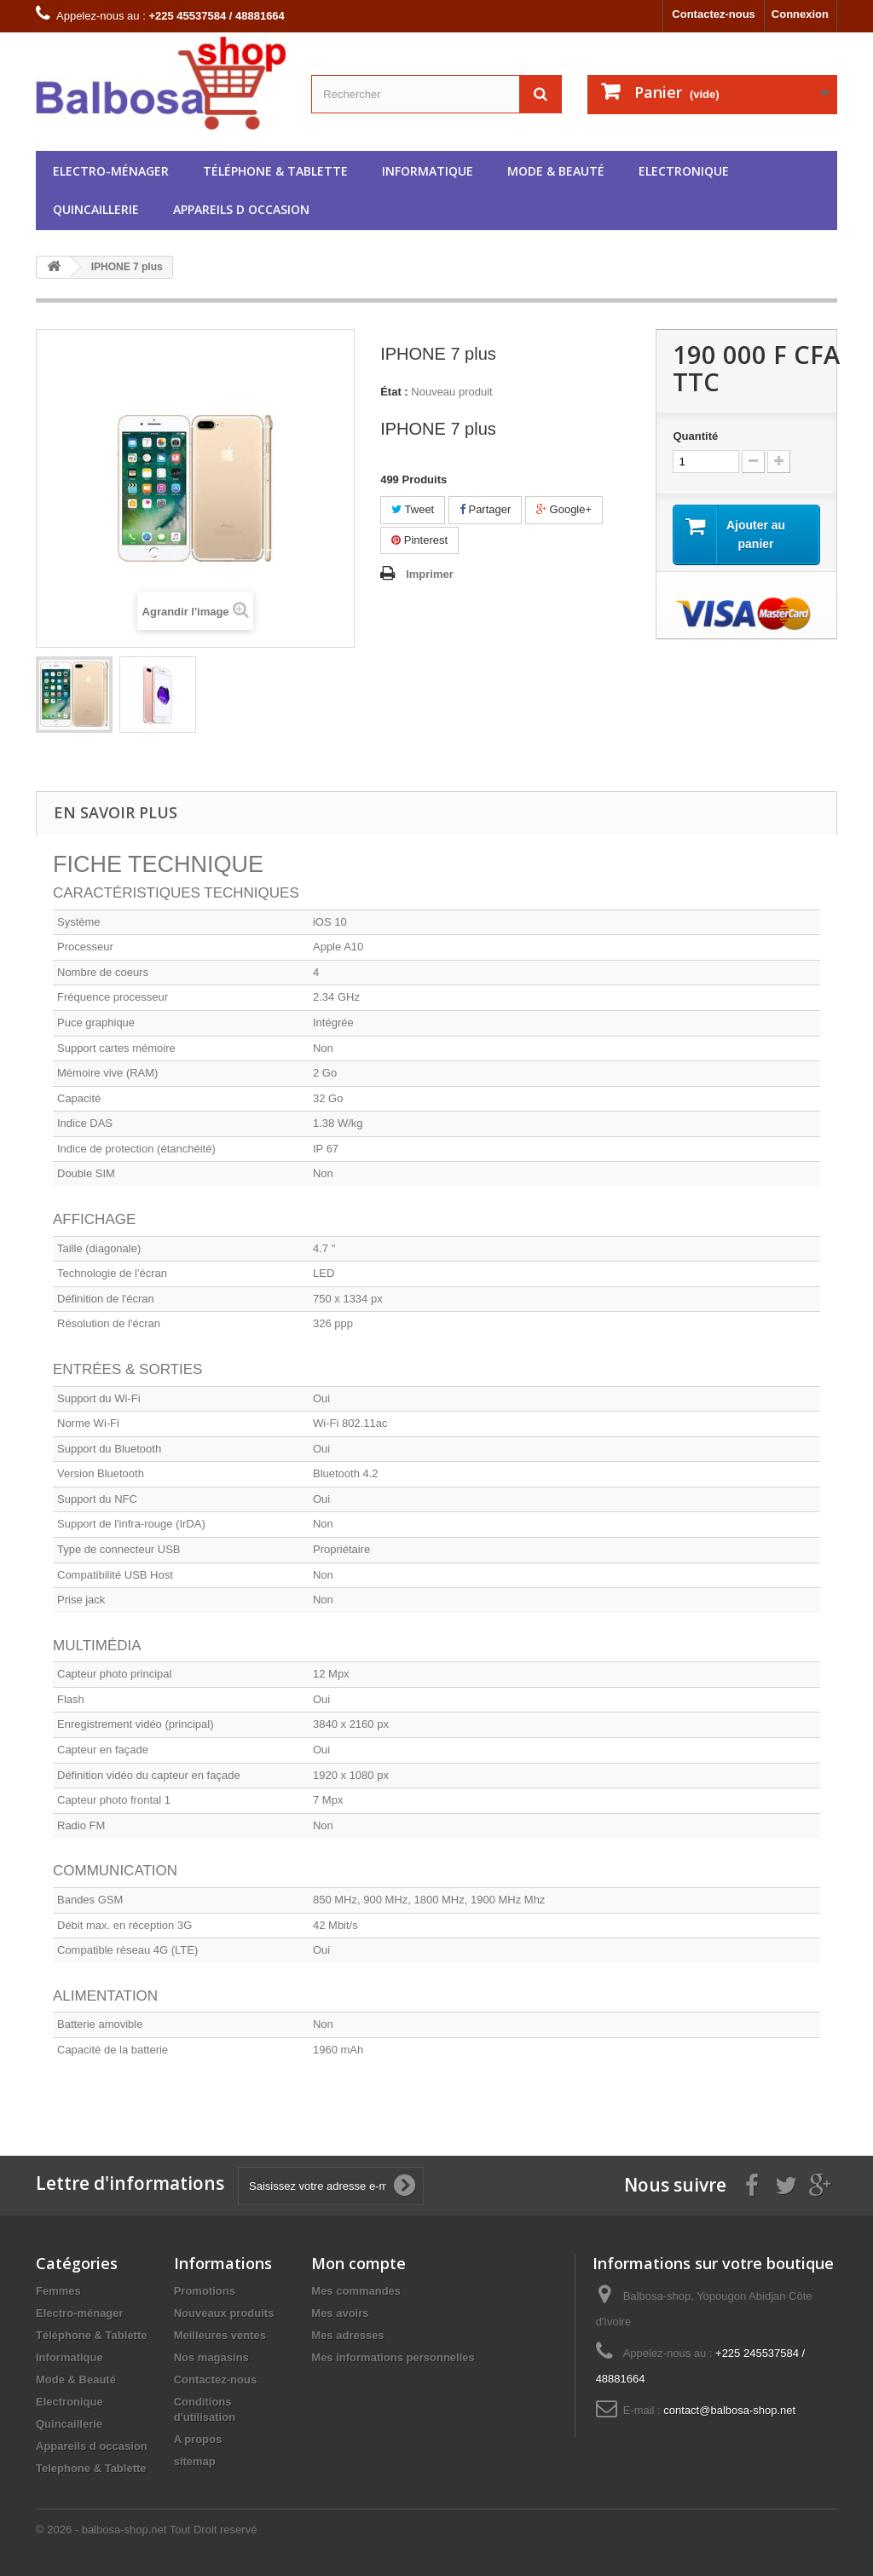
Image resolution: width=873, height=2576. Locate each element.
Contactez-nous (713, 14)
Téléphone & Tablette (275, 171)
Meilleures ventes (220, 2335)
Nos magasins (211, 2357)
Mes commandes (356, 2290)
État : (394, 391)
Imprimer (430, 574)
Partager (485, 509)
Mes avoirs (339, 2313)
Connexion (800, 14)
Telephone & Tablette (91, 2468)
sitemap (195, 2461)
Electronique (684, 171)
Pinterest (419, 540)
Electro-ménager (111, 171)
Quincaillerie (96, 209)
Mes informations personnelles (392, 2357)
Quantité (695, 436)
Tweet (412, 509)
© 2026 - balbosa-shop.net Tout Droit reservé (146, 2529)
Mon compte (358, 2263)
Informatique (427, 171)
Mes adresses (347, 2335)
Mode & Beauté (555, 171)
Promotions (204, 2290)
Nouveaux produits (224, 2313)
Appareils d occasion (241, 209)
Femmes (58, 2290)
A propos (198, 2439)
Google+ (564, 509)
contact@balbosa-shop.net (729, 2410)
